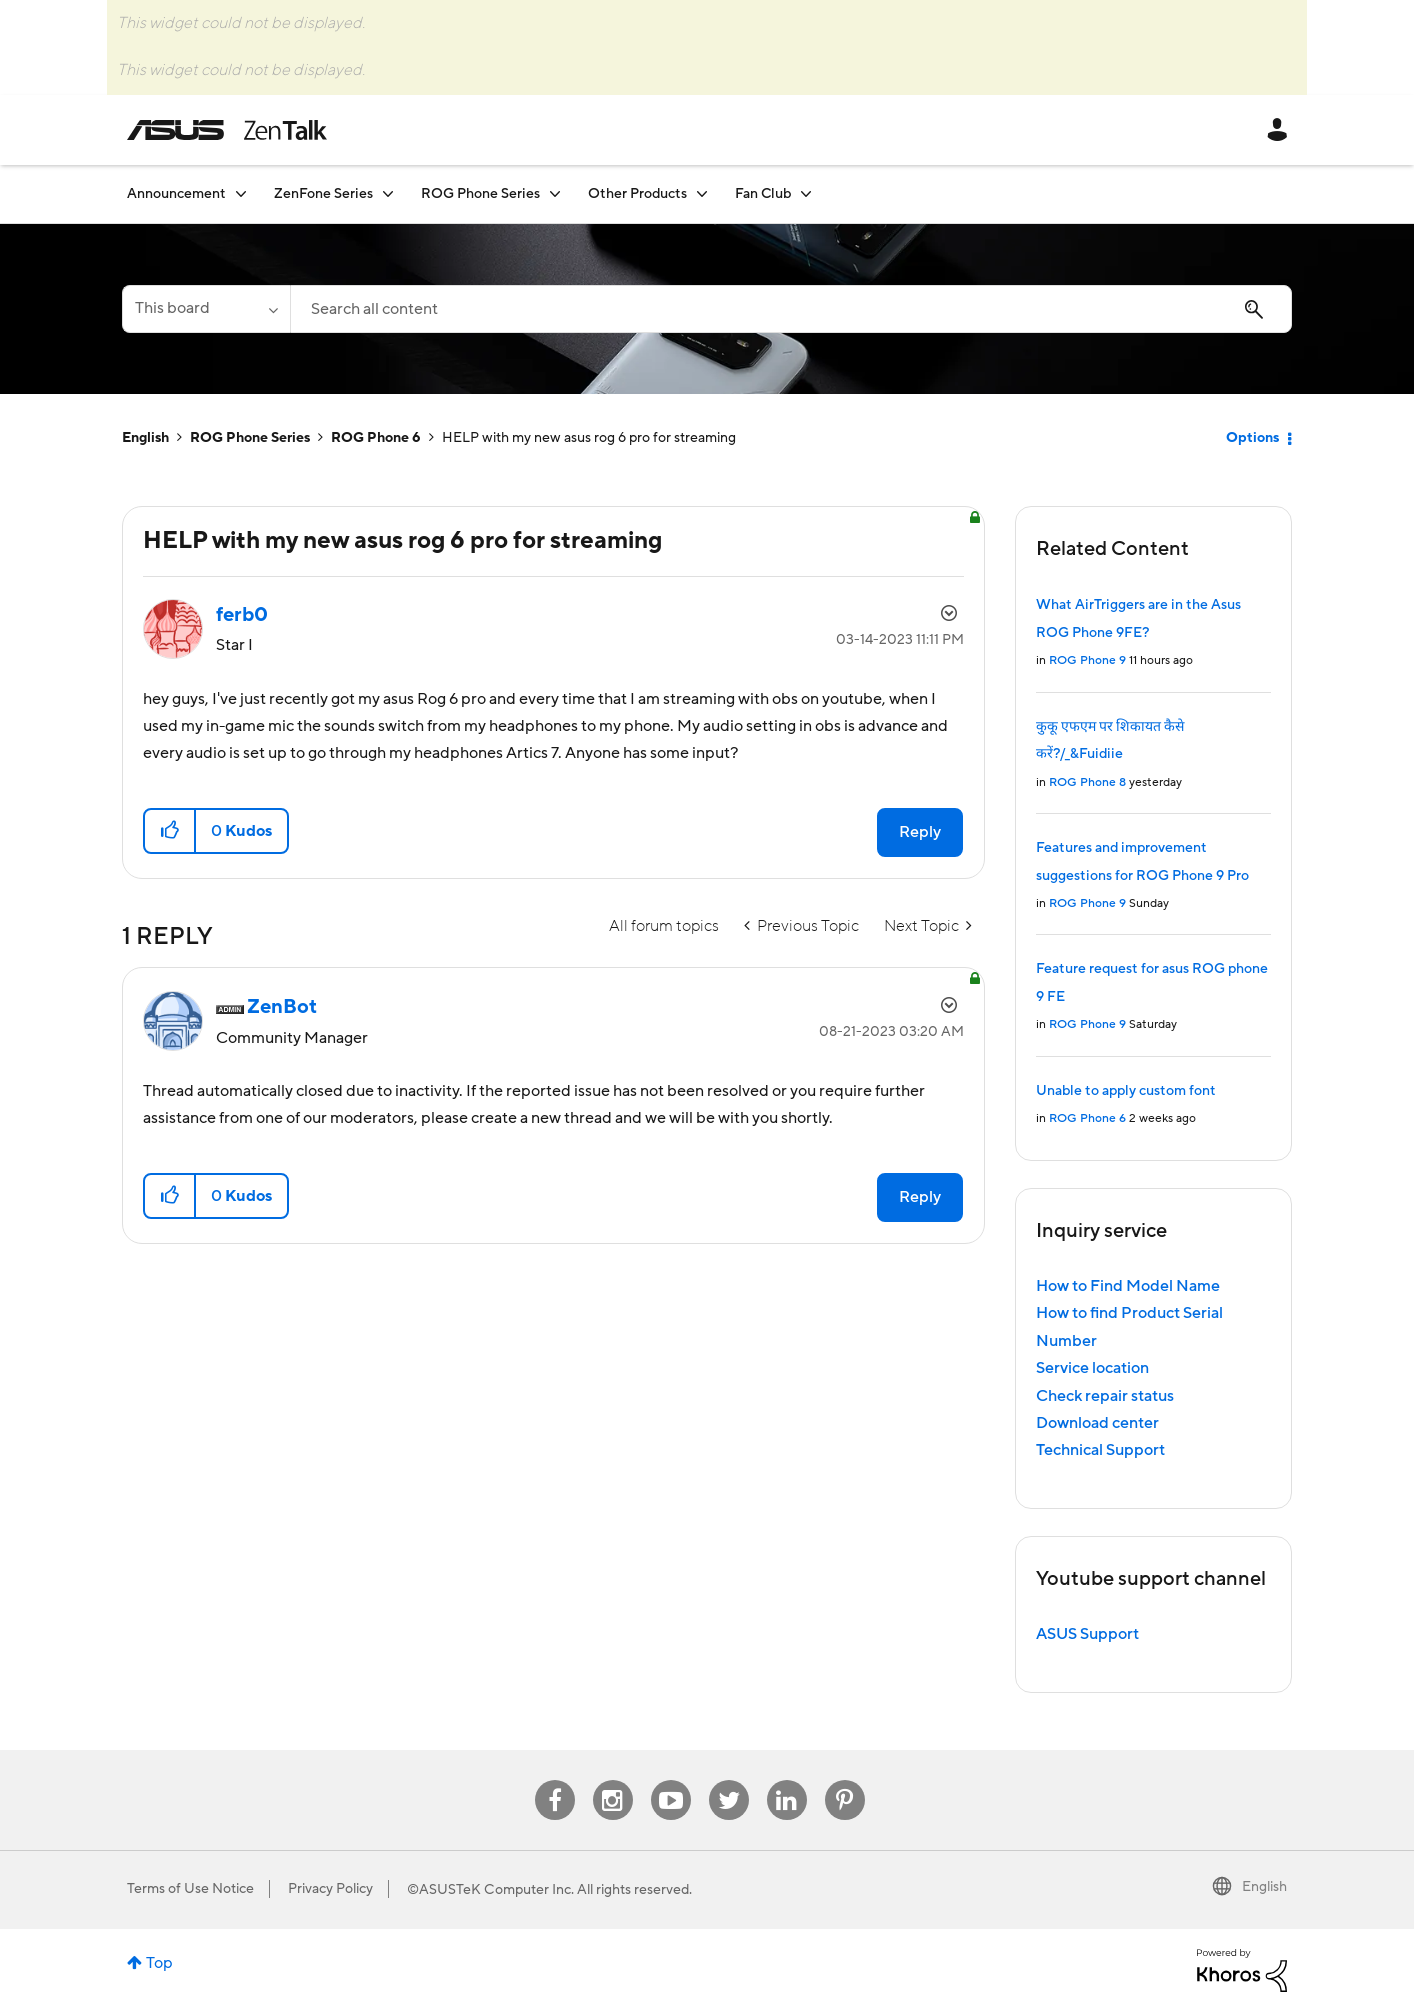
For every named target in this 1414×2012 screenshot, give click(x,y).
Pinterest (845, 1780)
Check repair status (1105, 1396)
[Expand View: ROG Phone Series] (555, 193)
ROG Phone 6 (376, 438)
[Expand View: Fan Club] (806, 193)
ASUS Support (1087, 1634)
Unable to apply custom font (1126, 1091)
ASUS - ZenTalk (227, 130)
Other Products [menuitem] (637, 194)
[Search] (791, 309)
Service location (1092, 1368)
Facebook (555, 1780)
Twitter (728, 1780)
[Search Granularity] (206, 309)
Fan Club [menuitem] (763, 194)
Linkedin (787, 1780)
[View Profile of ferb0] (242, 615)
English (145, 438)
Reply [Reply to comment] (920, 1197)
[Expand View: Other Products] (702, 193)
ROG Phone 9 (1087, 660)
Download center (1097, 1423)
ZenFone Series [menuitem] (323, 194)
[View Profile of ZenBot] (282, 1007)
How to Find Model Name (1128, 1286)
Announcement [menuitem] (176, 194)
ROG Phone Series (250, 438)
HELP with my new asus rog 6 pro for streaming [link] (589, 438)
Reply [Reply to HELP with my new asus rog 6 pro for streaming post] (920, 832)
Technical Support (1100, 1450)
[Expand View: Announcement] (241, 193)
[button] (170, 831)
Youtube (671, 1780)
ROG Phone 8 (1087, 782)
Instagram (612, 1780)
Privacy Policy (330, 1889)
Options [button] (1252, 438)
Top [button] (159, 1963)
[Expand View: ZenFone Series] (388, 193)
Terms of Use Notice (190, 1889)
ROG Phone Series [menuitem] (480, 194)
